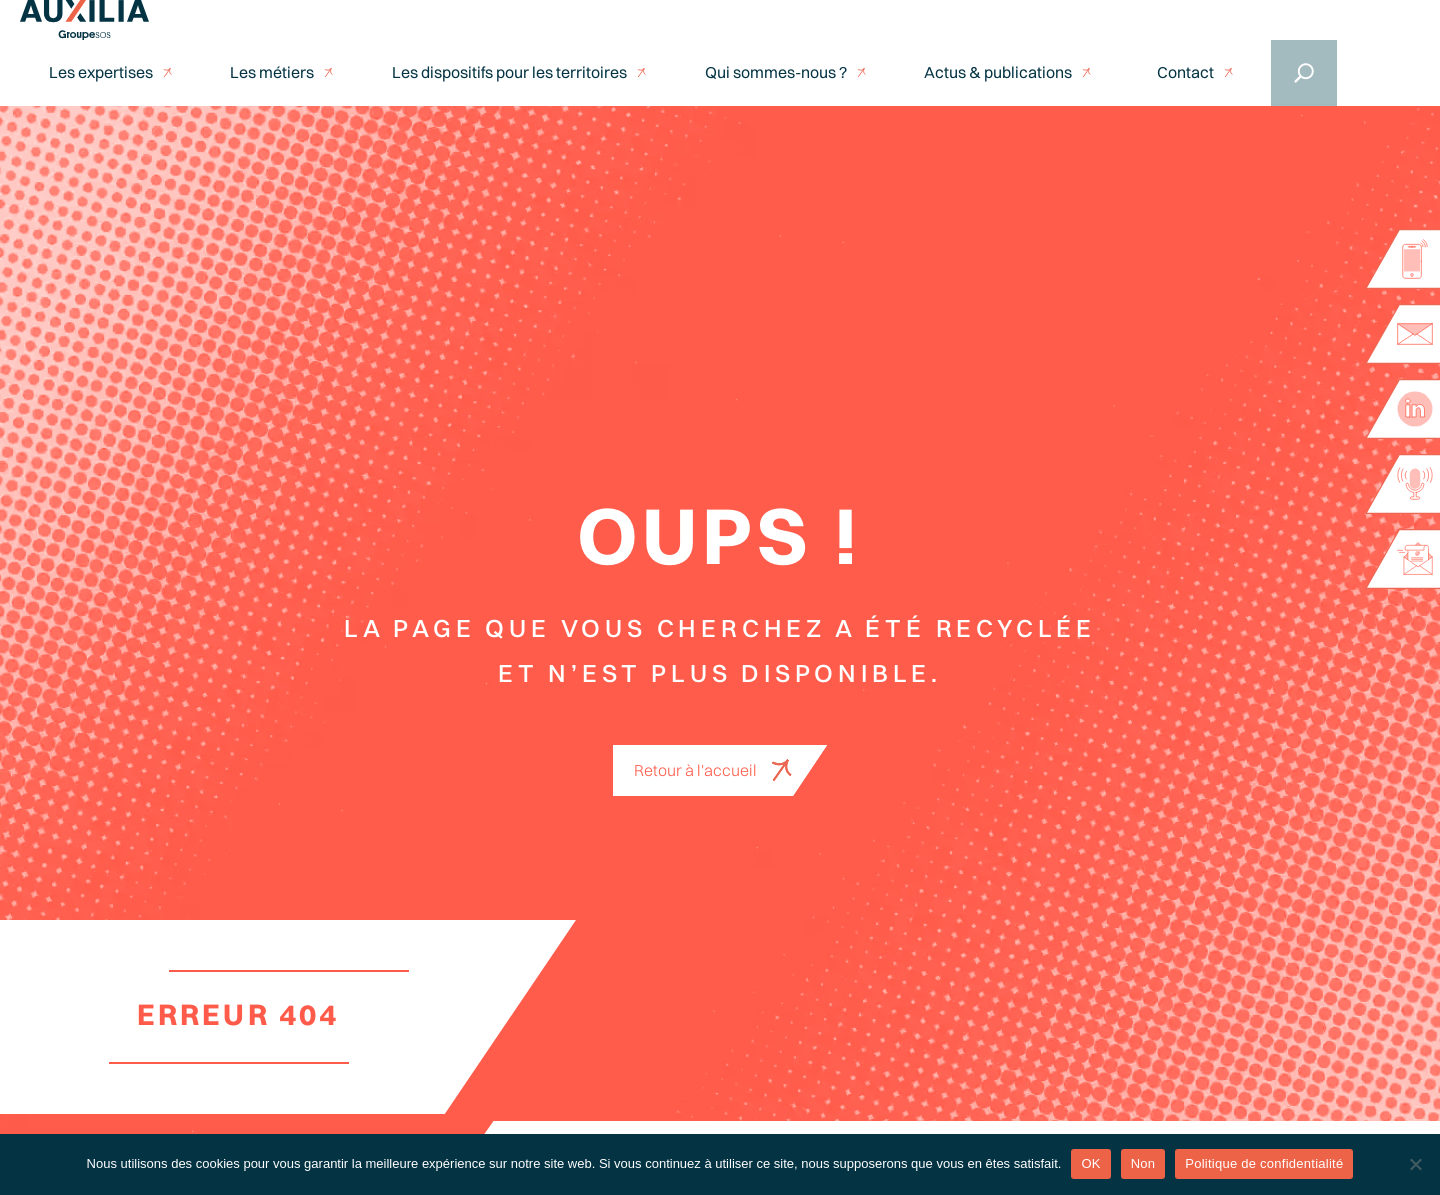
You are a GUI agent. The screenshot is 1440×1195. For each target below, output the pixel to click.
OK (1090, 1163)
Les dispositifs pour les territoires (509, 72)
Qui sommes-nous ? (776, 72)
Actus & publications (998, 72)
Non (1143, 1163)
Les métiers (272, 72)
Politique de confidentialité (1264, 1163)
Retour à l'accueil (695, 770)
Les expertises (101, 72)
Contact (1185, 72)
